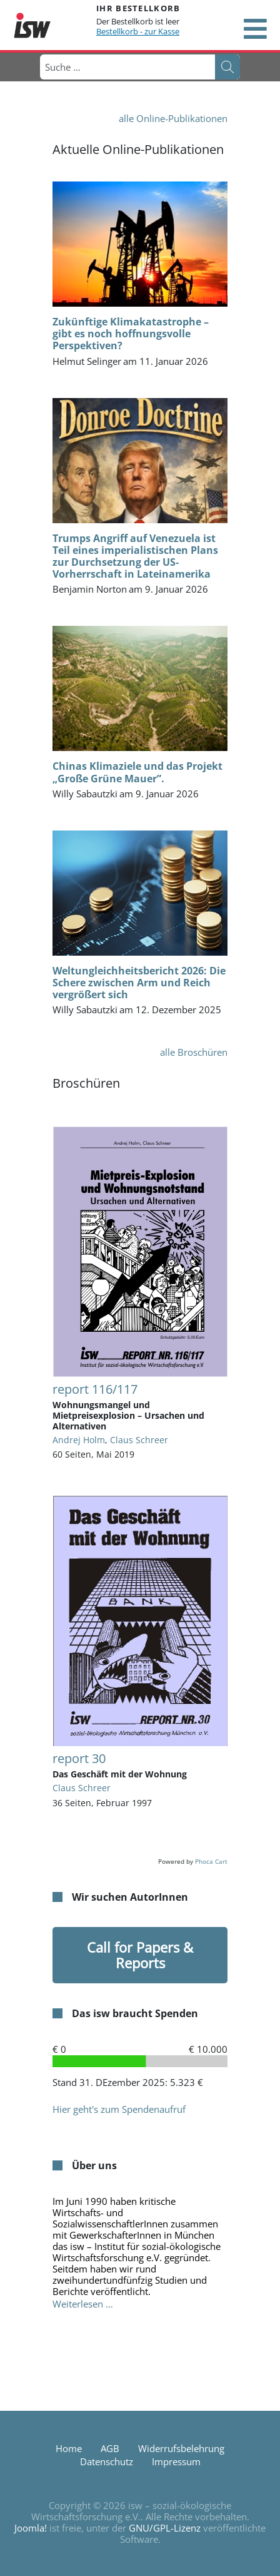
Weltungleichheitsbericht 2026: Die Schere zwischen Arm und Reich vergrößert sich (139, 982)
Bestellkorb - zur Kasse (137, 31)
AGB (110, 2448)
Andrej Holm (78, 1440)
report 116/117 (95, 1389)
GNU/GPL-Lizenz (165, 2528)
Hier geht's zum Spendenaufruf (119, 2109)
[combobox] (127, 66)
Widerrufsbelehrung (181, 2448)
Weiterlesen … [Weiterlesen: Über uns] (82, 2303)
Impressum (176, 2461)
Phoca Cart (211, 1861)
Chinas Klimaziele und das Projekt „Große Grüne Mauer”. (137, 772)
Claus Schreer (139, 1440)
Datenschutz (106, 2461)
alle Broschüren (194, 1052)
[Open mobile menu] (255, 28)
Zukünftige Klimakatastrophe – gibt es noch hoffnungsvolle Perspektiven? (130, 333)
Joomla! (30, 2528)
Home (69, 2448)
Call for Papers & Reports (140, 1955)
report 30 (79, 1758)
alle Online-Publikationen (173, 118)
